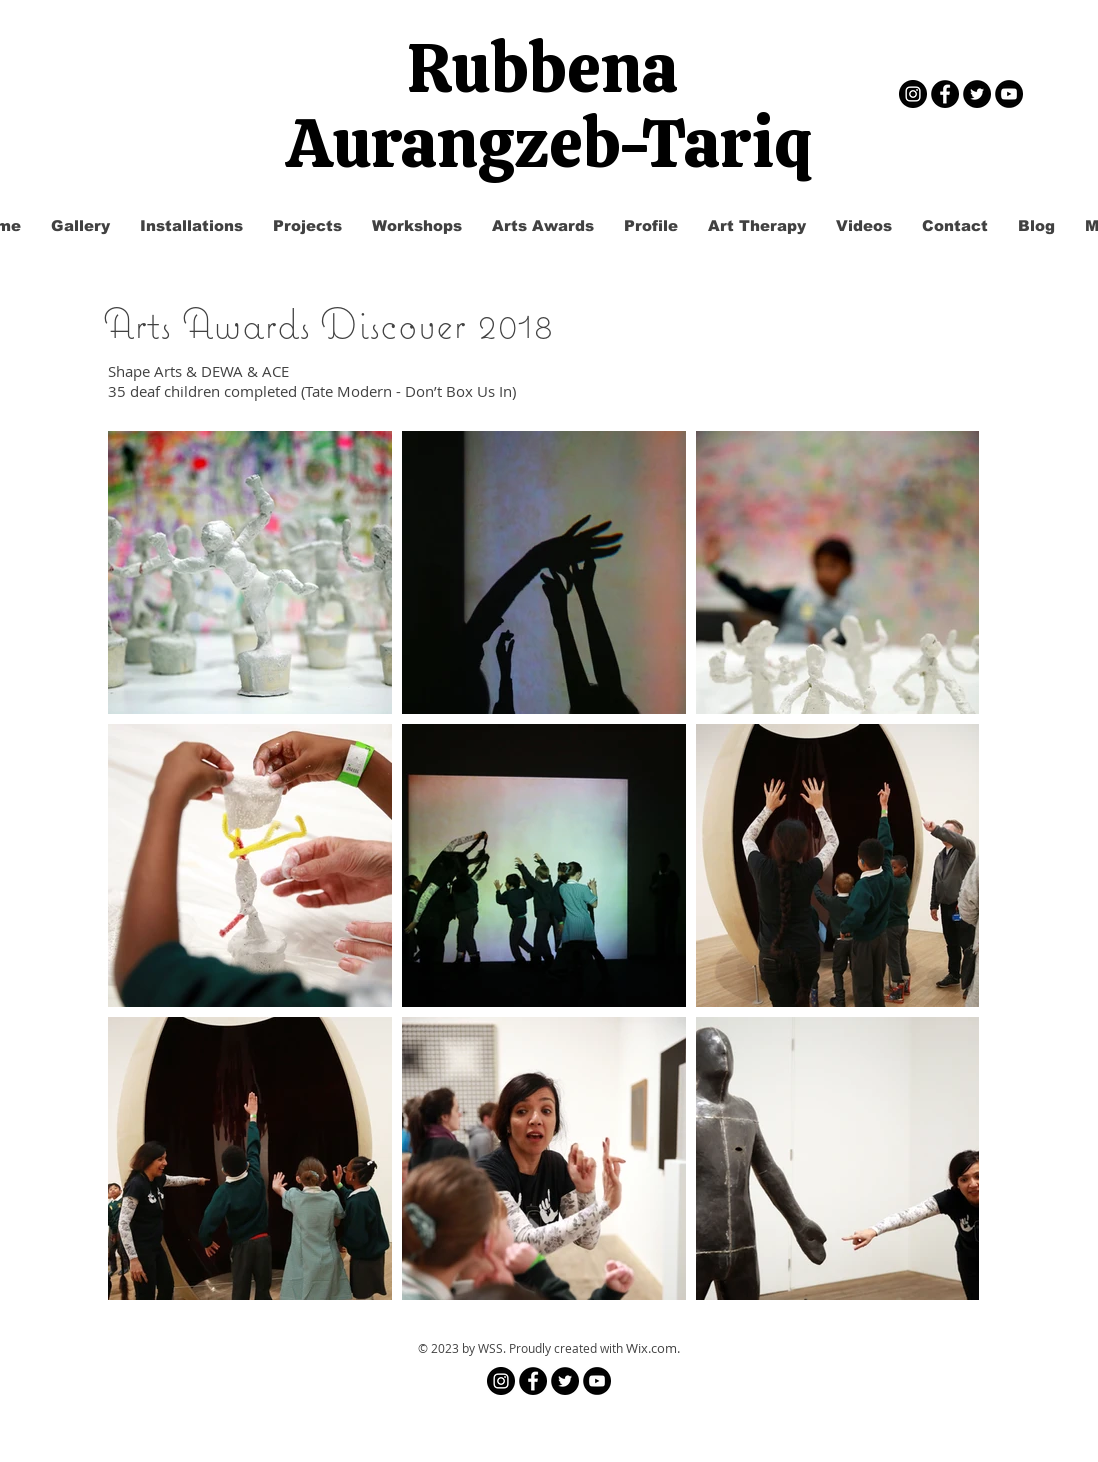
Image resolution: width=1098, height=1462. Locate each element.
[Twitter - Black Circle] (977, 94)
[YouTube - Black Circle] (1009, 94)
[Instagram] (913, 94)
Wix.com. (653, 1348)
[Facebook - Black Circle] (945, 94)
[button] (307, 226)
